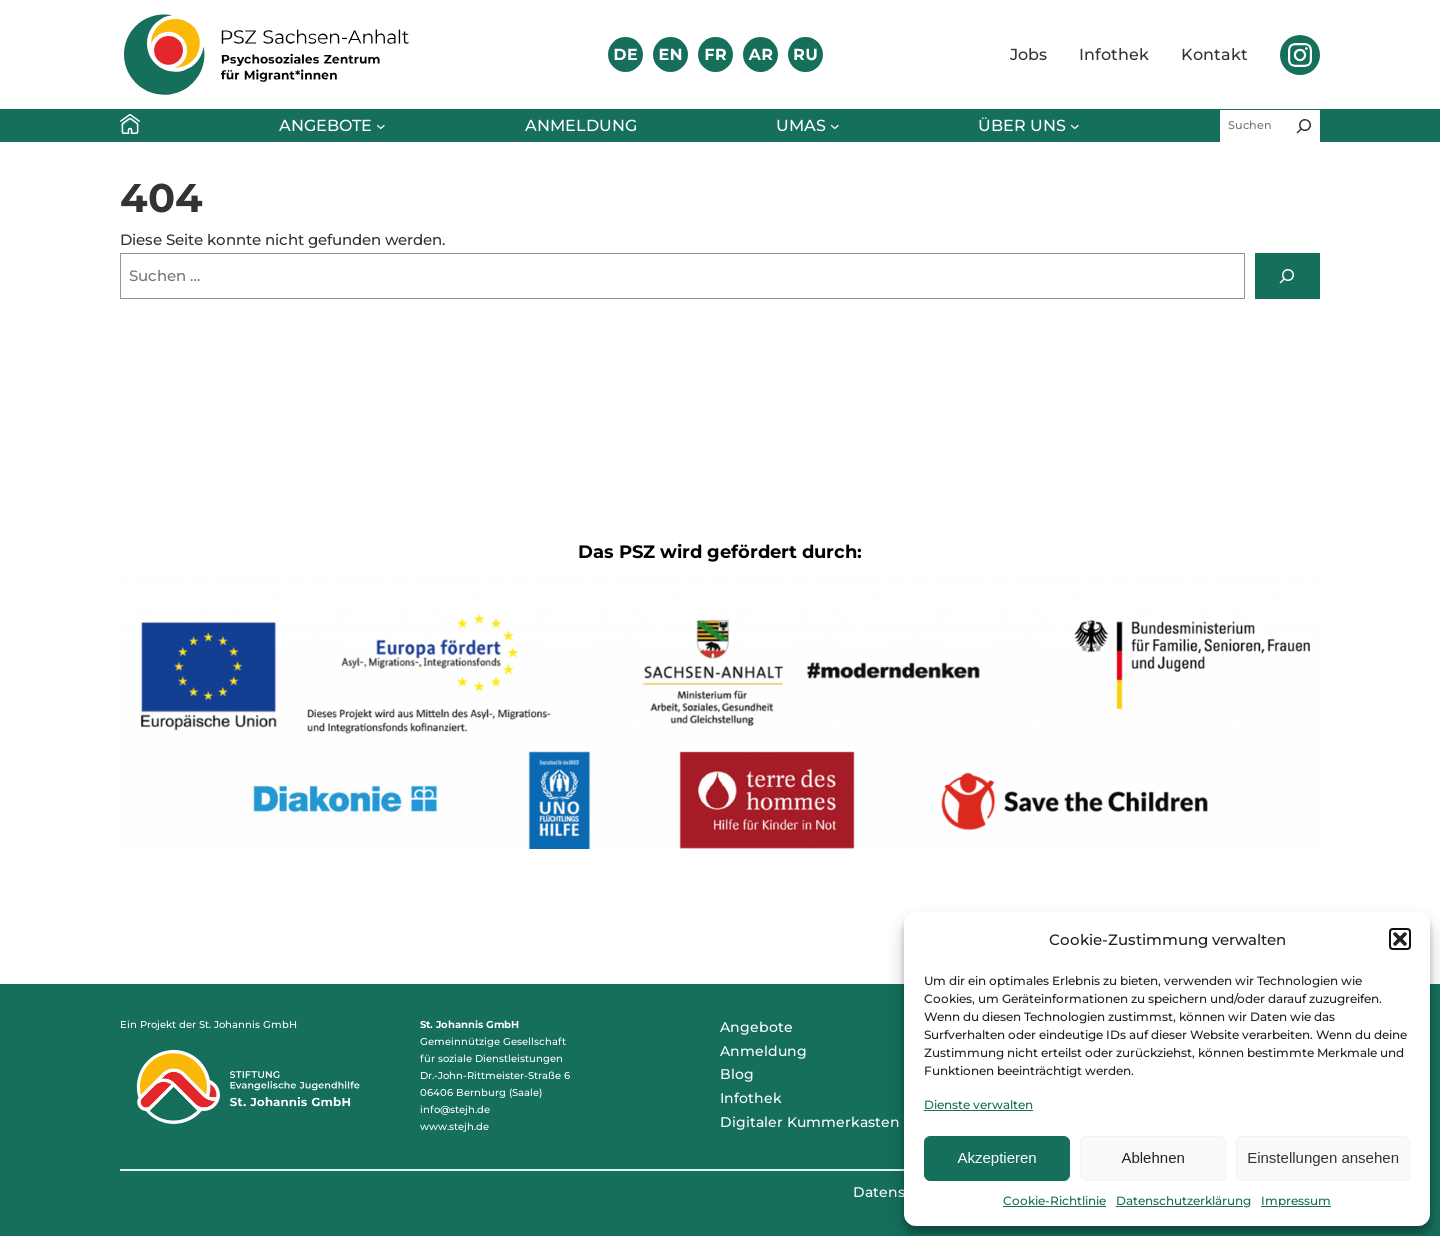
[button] (1400, 939)
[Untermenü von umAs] (835, 126)
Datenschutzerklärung (1183, 1200)
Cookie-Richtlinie (1054, 1200)
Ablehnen (1152, 1157)
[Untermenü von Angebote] (381, 126)
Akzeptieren (996, 1157)
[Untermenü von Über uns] (1075, 126)
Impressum (1296, 1200)
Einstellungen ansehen (1323, 1157)
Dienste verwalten (978, 1104)
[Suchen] (1304, 126)
